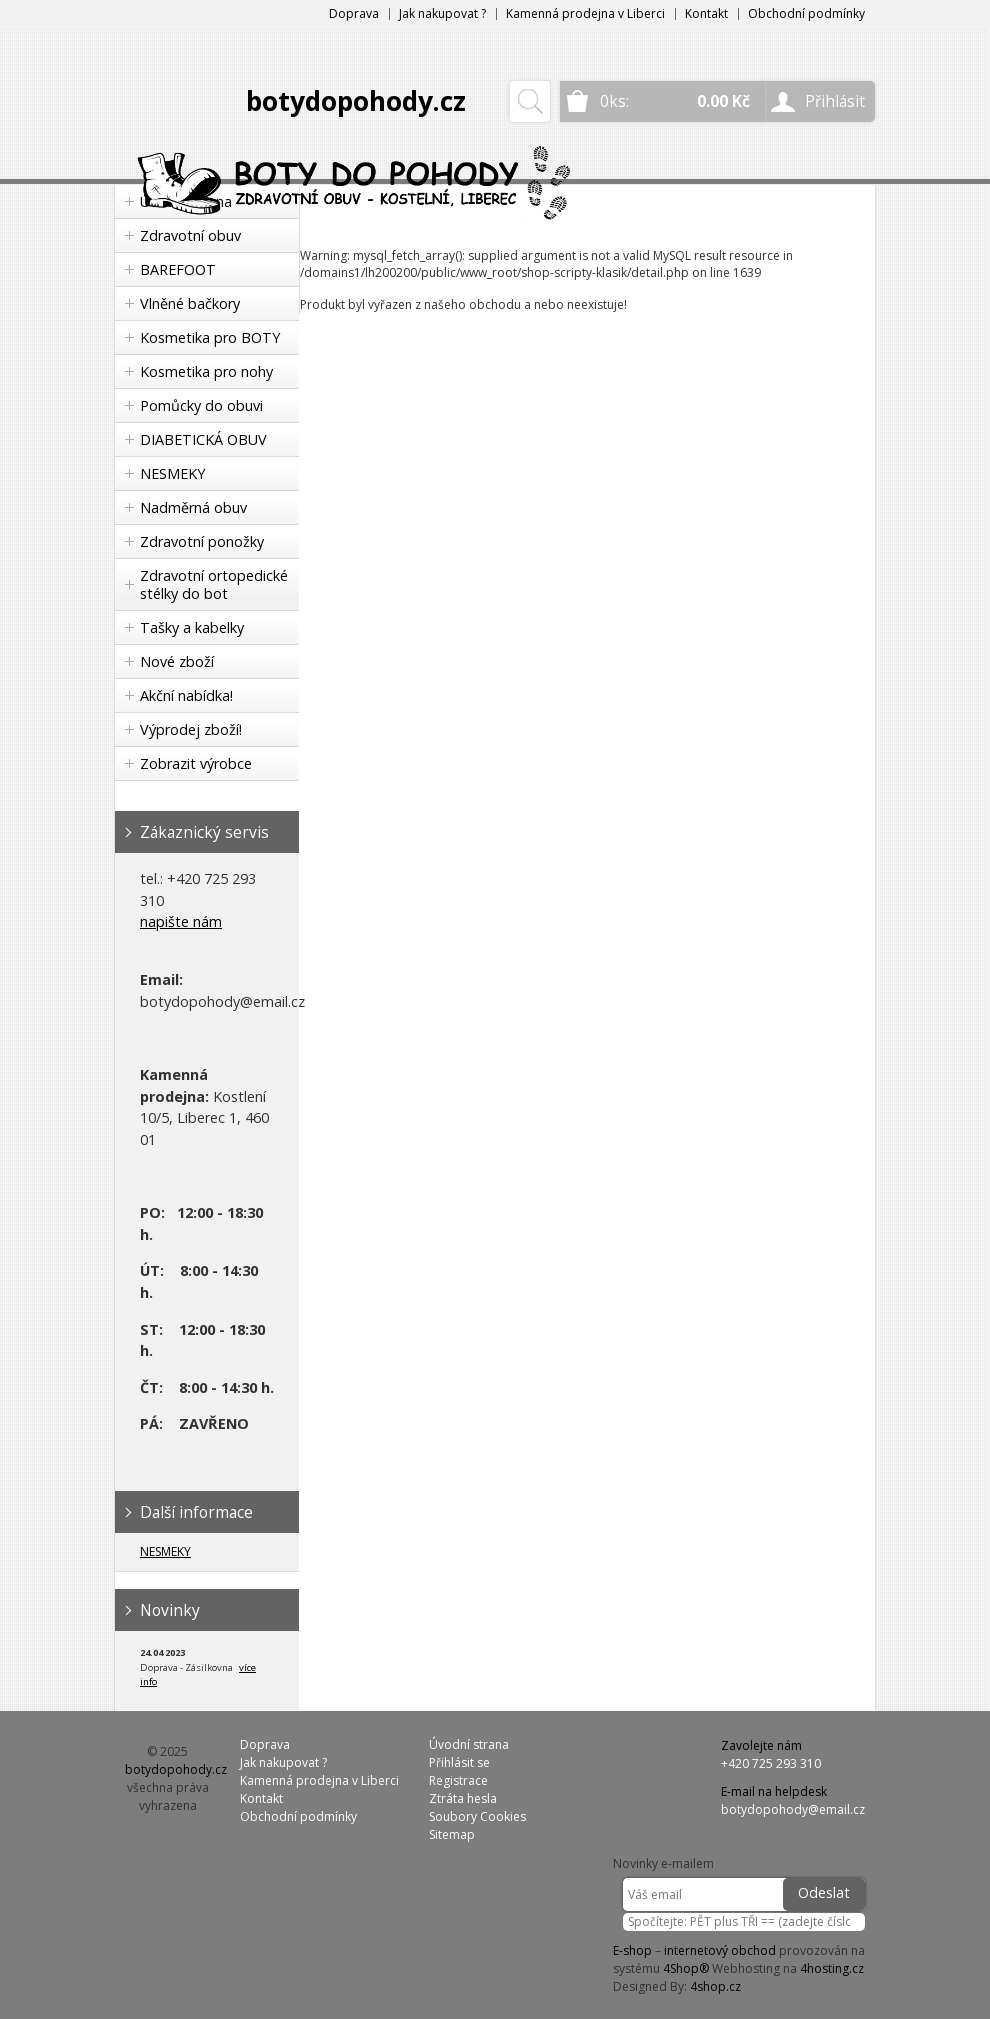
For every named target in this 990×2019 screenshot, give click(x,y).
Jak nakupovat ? (442, 13)
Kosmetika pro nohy (206, 371)
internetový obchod (720, 1950)
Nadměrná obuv (193, 507)
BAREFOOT (178, 269)
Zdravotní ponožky (202, 541)
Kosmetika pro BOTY (210, 337)
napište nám (181, 921)
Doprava (354, 13)
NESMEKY (172, 473)
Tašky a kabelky (192, 627)
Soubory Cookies (477, 1816)
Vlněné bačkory (190, 303)
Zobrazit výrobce (196, 763)
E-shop (632, 1950)
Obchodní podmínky (806, 13)
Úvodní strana (469, 1744)
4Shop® (686, 1968)
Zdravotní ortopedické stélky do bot (214, 584)
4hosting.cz (832, 1968)
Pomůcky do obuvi (201, 405)
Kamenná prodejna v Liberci (585, 13)
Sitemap (452, 1834)
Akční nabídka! (186, 695)
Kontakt (706, 13)
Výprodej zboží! (191, 729)
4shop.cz (715, 1986)
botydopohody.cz (356, 101)
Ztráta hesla (463, 1798)
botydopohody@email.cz (793, 1809)
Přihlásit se (459, 1762)
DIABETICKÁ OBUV (203, 439)
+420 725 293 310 (771, 1763)
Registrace (458, 1780)
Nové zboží (177, 661)
